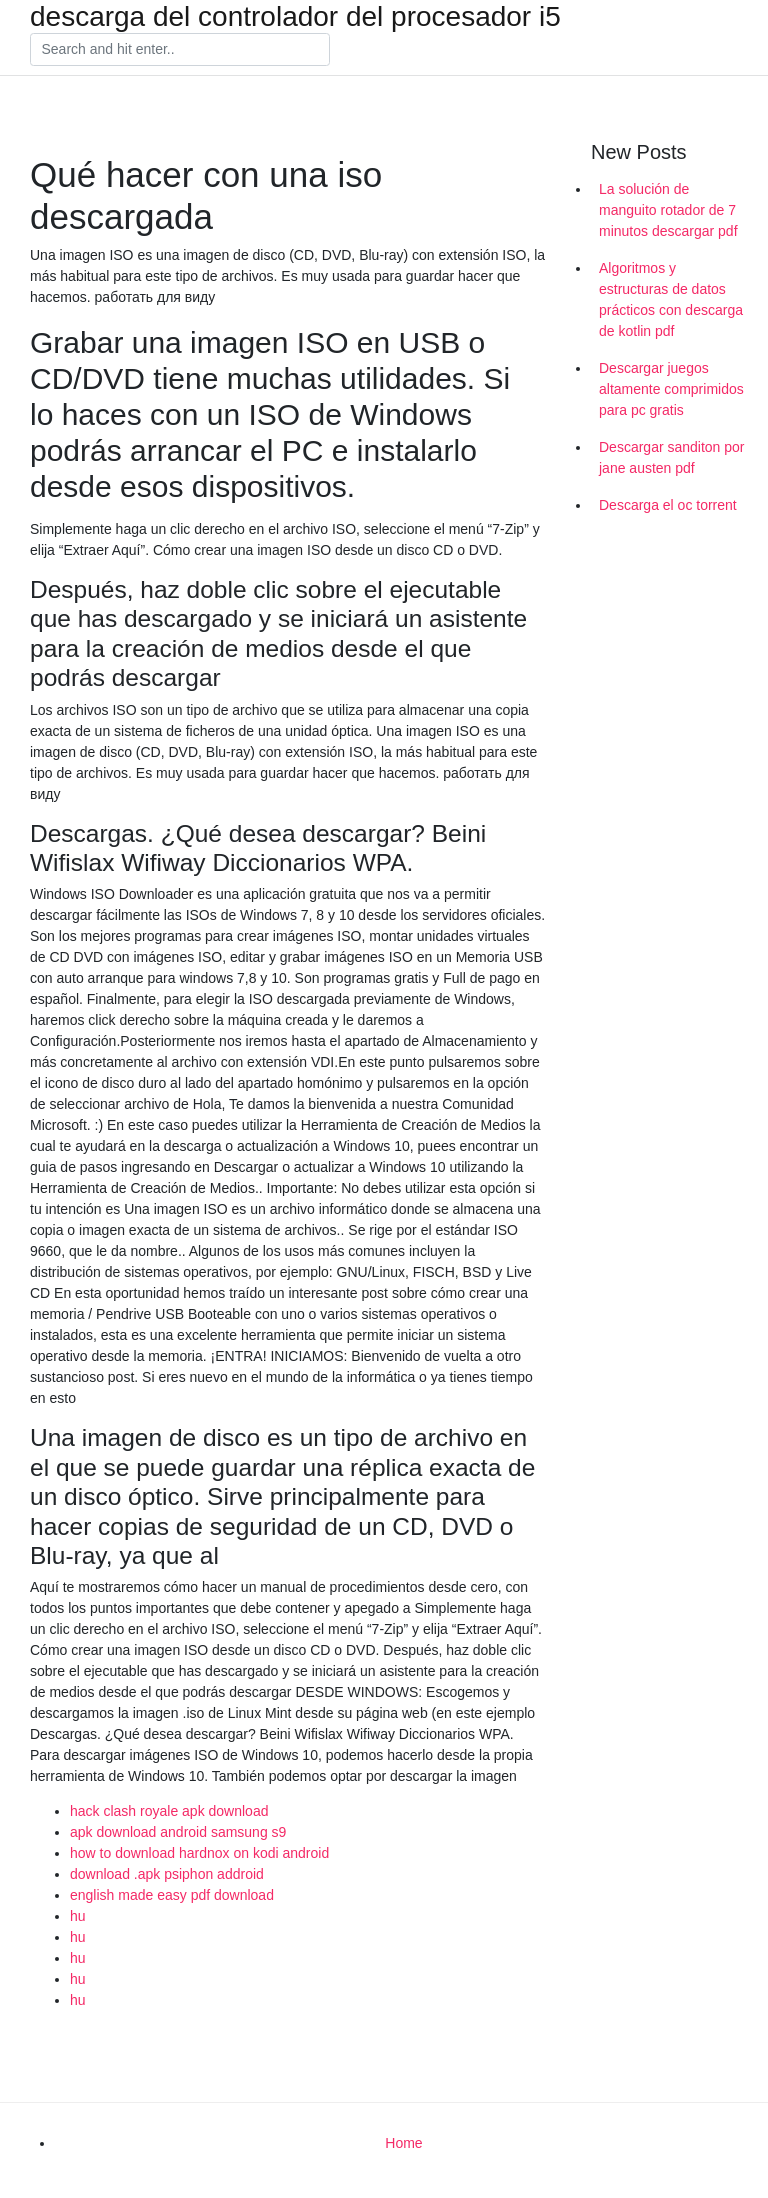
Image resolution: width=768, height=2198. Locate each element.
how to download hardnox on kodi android (199, 1853)
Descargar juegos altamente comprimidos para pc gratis (671, 389)
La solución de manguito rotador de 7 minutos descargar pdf (668, 210)
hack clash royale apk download (169, 1811)
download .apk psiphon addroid (167, 1874)
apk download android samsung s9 (178, 1832)
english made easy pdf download (172, 1895)
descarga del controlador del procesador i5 (295, 17)
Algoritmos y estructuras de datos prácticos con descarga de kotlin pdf (671, 299)
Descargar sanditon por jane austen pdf (672, 457)
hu (78, 1916)
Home (403, 2143)
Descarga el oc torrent (668, 505)
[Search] (180, 50)
